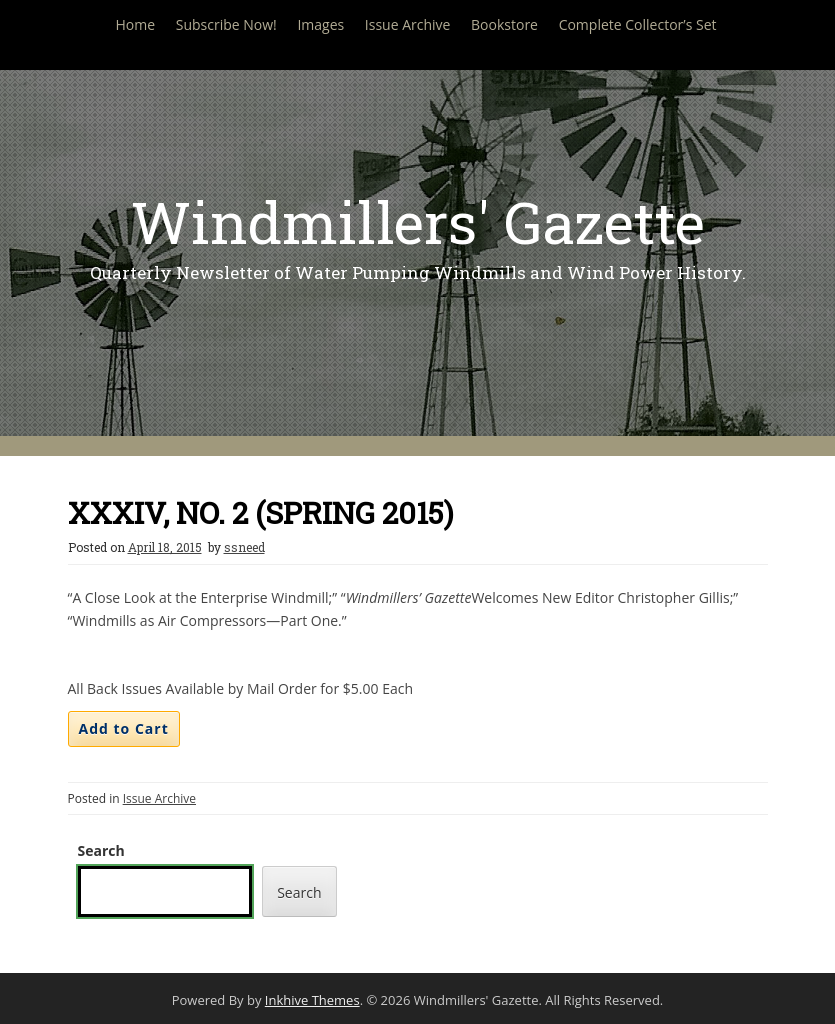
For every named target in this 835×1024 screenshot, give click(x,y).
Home (135, 24)
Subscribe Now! (226, 24)
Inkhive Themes (312, 1000)
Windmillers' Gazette (418, 221)
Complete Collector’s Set (638, 24)
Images (320, 24)
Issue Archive (408, 24)
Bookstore (504, 24)
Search (101, 850)
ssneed (244, 547)
